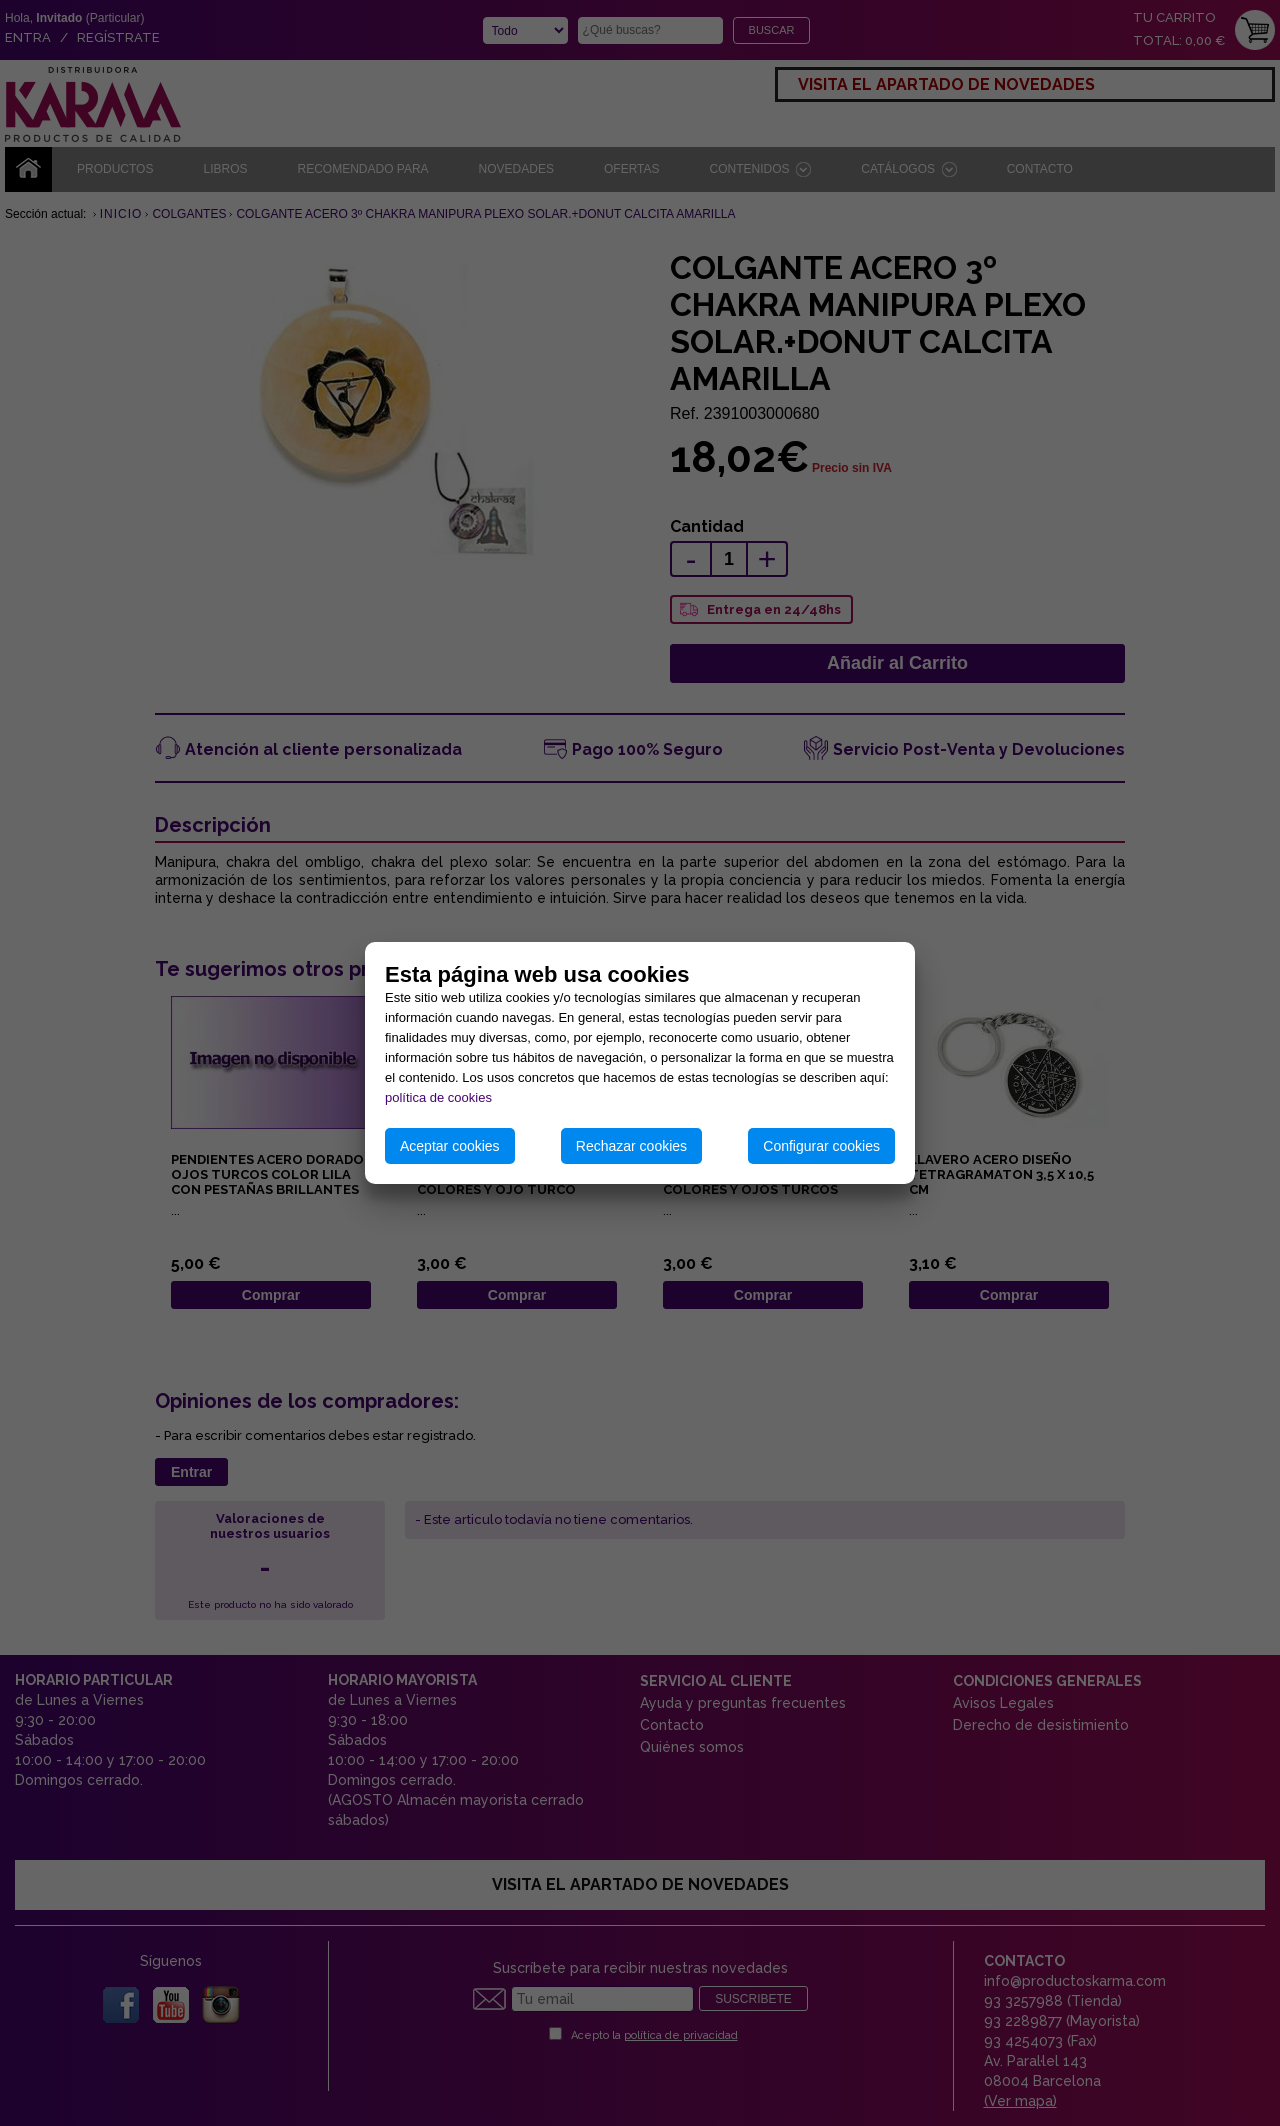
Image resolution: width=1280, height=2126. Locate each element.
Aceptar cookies (450, 1146)
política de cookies (438, 1097)
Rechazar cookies (631, 1146)
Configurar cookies (821, 1146)
